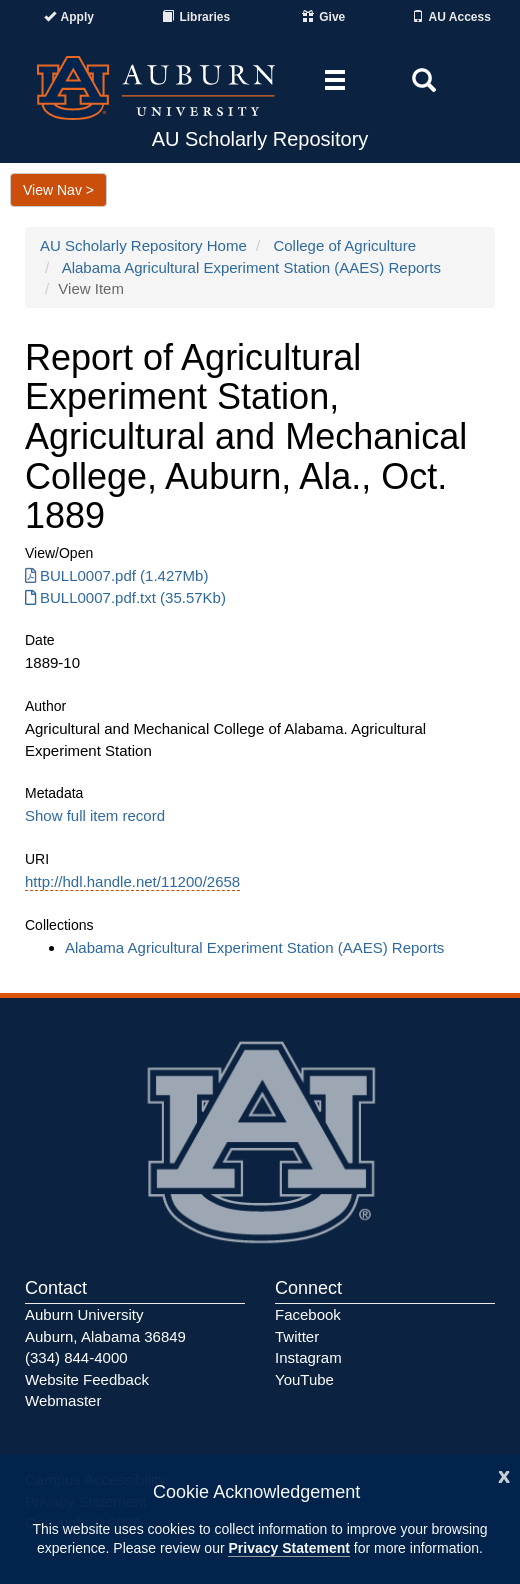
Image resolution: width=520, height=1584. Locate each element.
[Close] (504, 1474)
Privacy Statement (288, 1548)
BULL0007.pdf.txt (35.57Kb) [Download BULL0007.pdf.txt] (125, 597)
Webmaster (63, 1400)
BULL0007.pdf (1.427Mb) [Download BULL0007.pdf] (116, 575)
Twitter (297, 1336)
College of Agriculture (344, 245)
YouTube (304, 1379)
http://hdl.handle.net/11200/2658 (132, 881)
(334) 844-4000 (76, 1357)
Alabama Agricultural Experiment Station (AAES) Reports (251, 267)
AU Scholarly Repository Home (143, 245)
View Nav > (58, 190)
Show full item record (95, 815)
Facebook (308, 1314)
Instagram (308, 1357)
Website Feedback (87, 1379)
